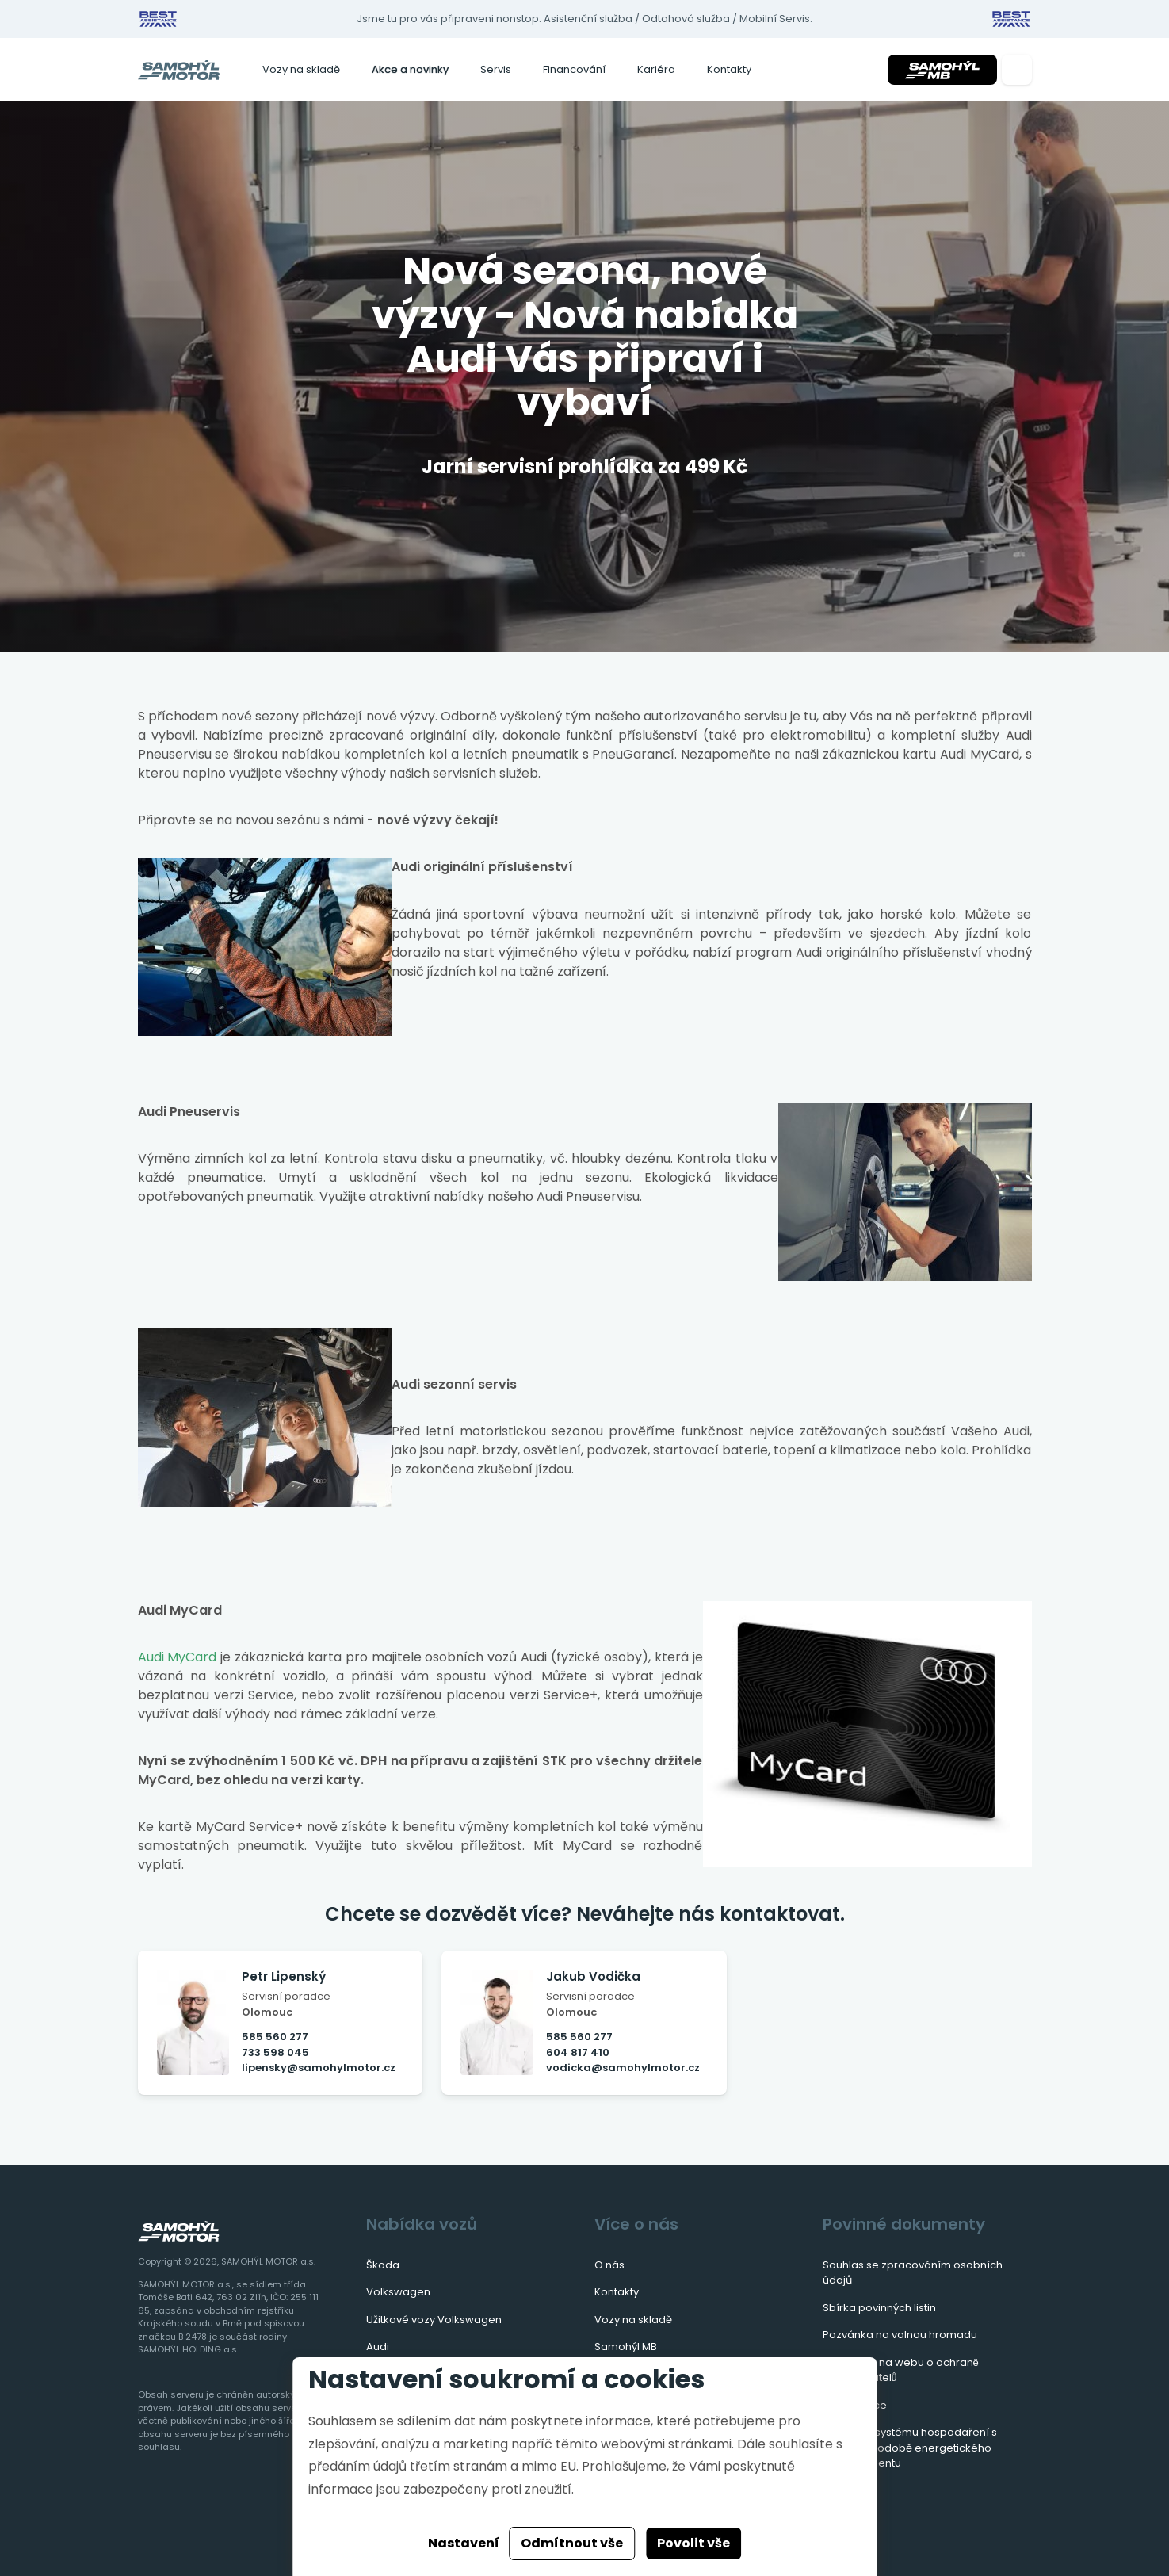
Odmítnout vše (572, 2543)
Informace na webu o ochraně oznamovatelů (901, 2370)
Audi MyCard (177, 1657)
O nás (609, 2264)
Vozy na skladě (301, 69)
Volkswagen (398, 2291)
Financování (574, 69)
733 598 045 (275, 2052)
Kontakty (729, 69)
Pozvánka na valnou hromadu (900, 2334)
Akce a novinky (410, 69)
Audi (377, 2346)
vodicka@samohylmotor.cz (623, 2067)
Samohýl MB (625, 2346)
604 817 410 (577, 2052)
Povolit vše (693, 2543)
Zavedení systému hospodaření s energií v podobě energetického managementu (910, 2448)
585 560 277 (275, 2036)
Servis (495, 69)
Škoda (382, 2264)
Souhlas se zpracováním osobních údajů (913, 2272)
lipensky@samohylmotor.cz (318, 2067)
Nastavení (463, 2543)
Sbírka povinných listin (879, 2307)
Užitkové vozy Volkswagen (434, 2319)
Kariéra (656, 69)
